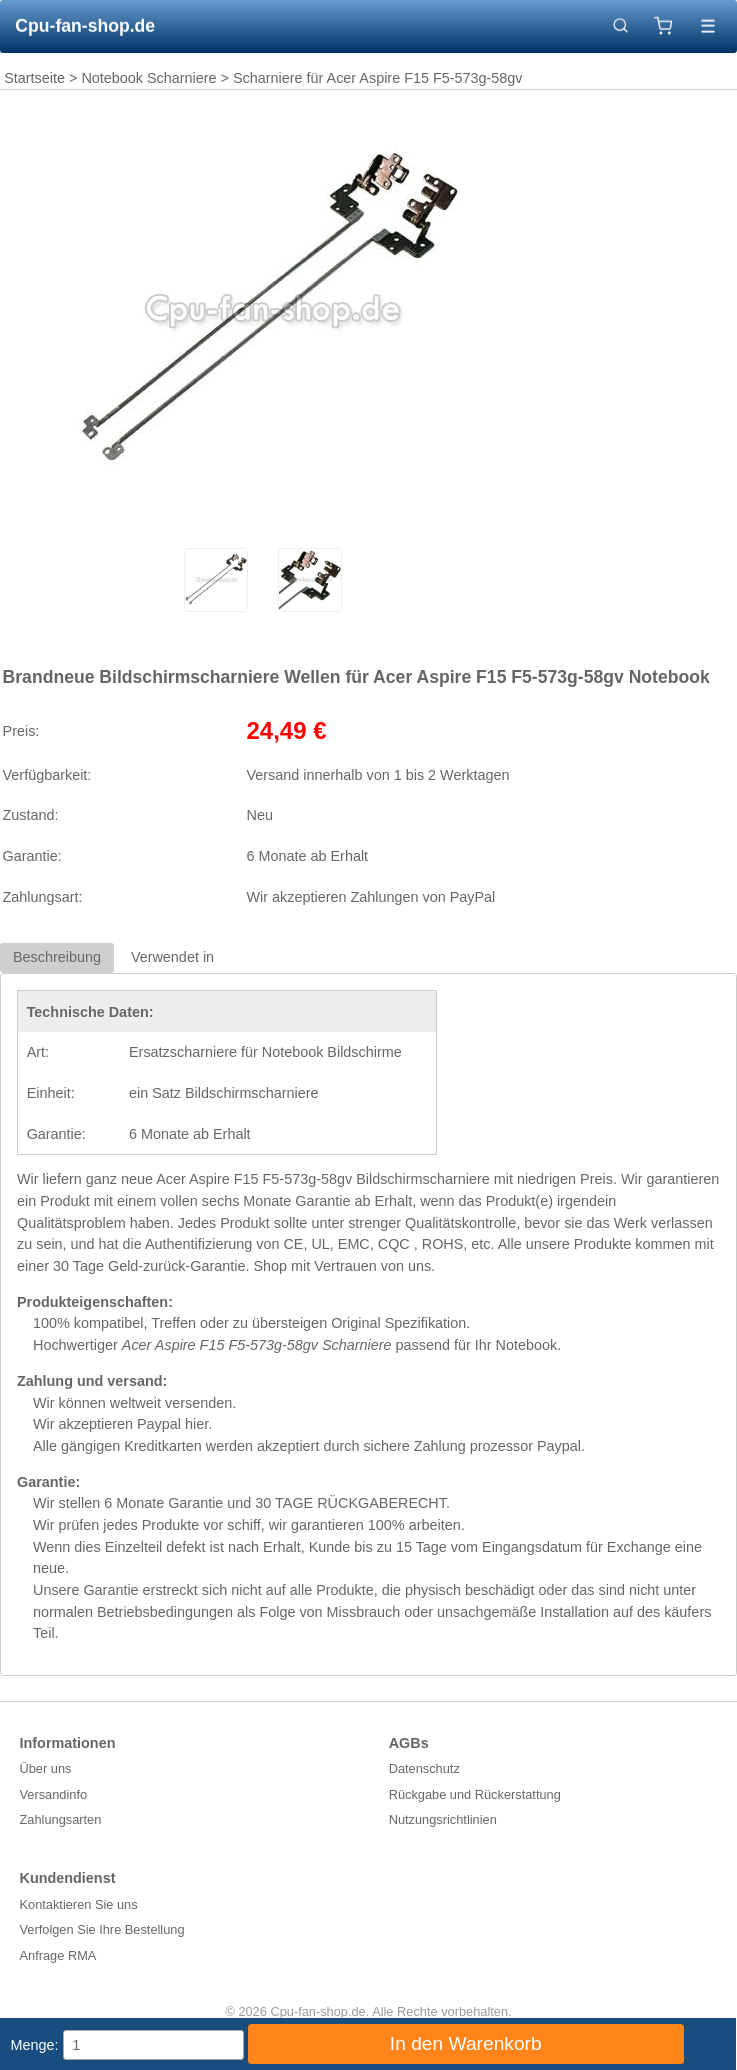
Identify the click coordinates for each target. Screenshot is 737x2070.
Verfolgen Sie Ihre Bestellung (102, 1929)
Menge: (35, 2045)
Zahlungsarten (61, 1819)
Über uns (46, 1768)
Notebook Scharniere (148, 78)
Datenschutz (424, 1768)
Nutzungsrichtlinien (443, 1819)
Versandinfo (54, 1794)
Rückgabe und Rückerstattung (475, 1794)
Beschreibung (57, 957)
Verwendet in (172, 957)
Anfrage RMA (58, 1955)
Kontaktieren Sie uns (79, 1904)
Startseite (34, 78)
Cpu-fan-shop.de (85, 26)
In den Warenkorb (466, 2043)
